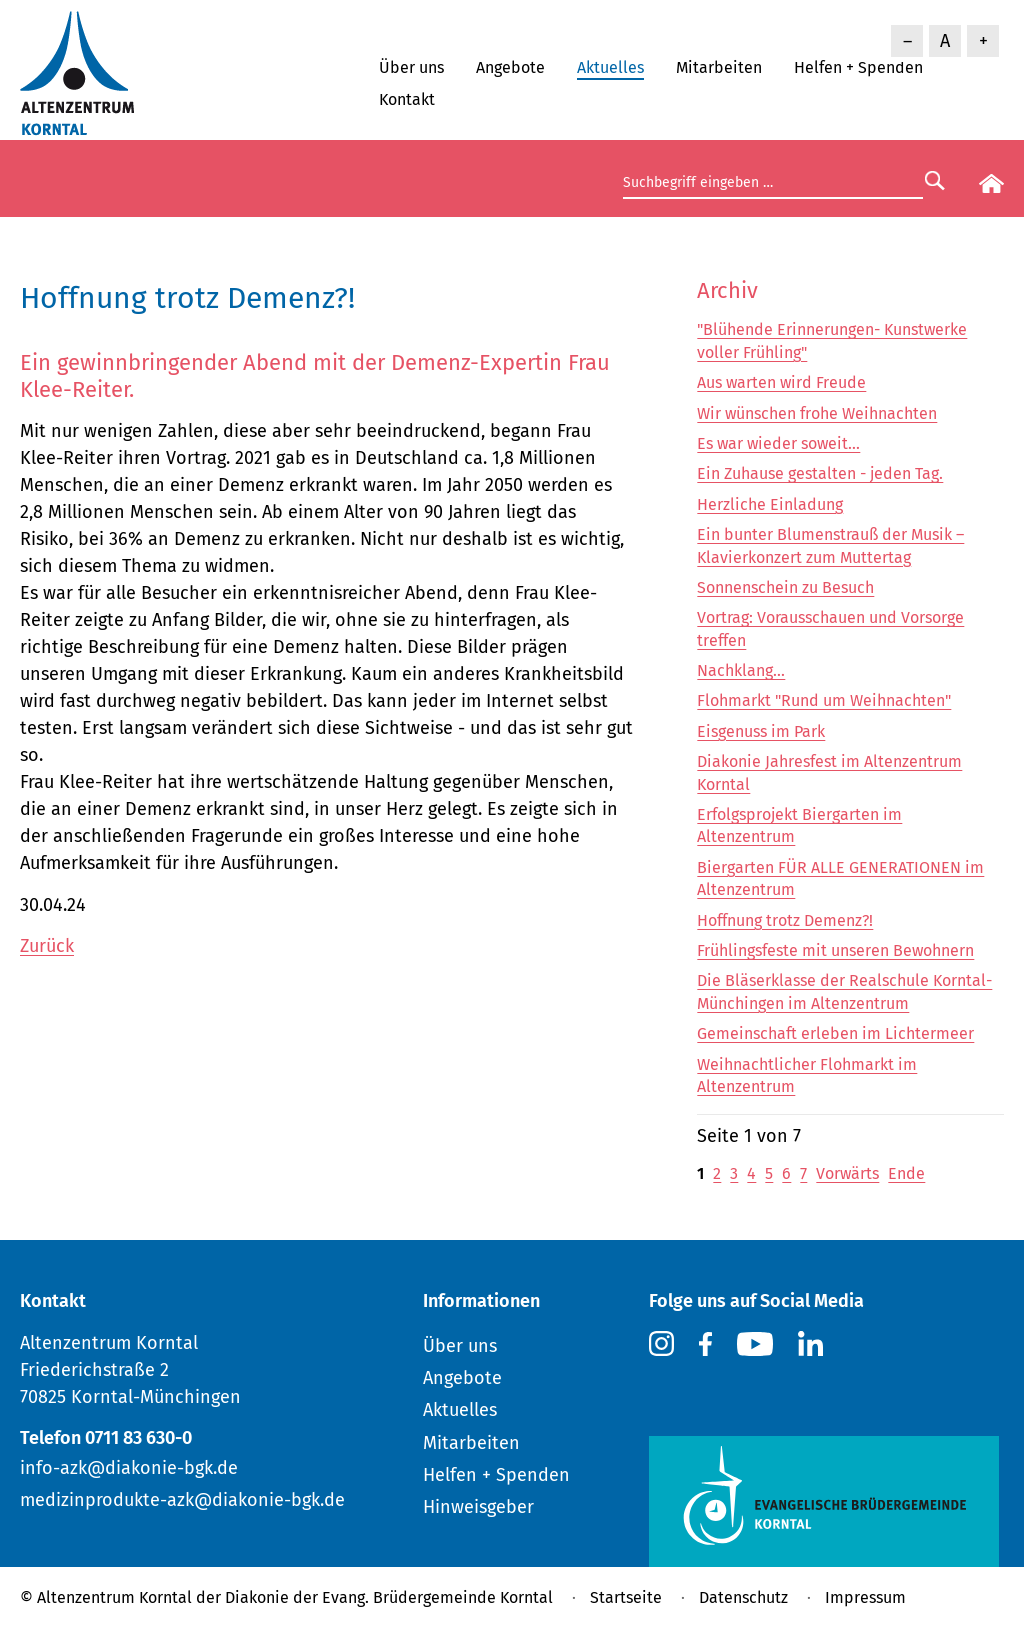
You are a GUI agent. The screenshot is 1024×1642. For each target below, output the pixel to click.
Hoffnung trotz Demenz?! (785, 920)
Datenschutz (743, 1597)
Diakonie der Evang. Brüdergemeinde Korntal (389, 1597)
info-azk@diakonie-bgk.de (129, 1468)
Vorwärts (847, 1173)
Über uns (411, 67)
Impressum (865, 1597)
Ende (906, 1173)
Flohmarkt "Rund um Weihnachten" (824, 700)
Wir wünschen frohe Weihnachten (817, 413)
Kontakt (407, 99)
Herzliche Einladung (770, 504)
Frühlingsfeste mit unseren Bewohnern (835, 950)
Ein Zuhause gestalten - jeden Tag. (820, 473)
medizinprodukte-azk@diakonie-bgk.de (182, 1500)
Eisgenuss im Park (761, 731)
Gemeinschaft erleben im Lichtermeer (835, 1033)
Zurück (47, 946)
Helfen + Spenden (858, 67)
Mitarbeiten (719, 67)
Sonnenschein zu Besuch (785, 587)
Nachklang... (741, 670)
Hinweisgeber (478, 1507)
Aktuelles (610, 67)
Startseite (626, 1597)
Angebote (510, 67)
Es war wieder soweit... (778, 443)
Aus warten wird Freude (781, 382)
